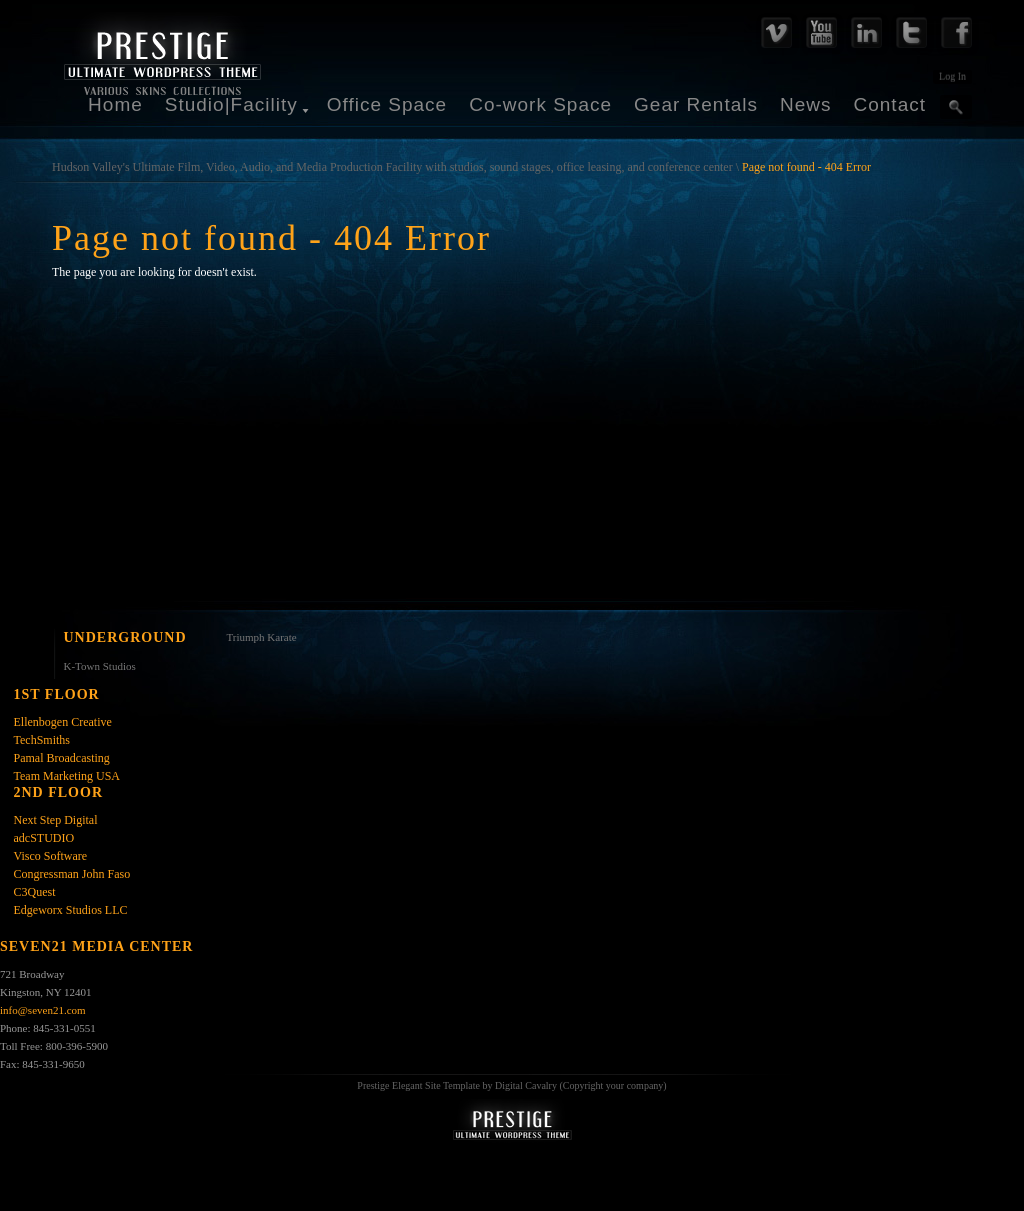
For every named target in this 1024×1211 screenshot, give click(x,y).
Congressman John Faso (72, 874)
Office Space (387, 104)
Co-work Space (540, 104)
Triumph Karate (262, 637)
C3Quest (35, 892)
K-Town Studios (100, 666)
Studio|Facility (231, 104)
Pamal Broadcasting (62, 758)
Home (115, 104)
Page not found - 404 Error (806, 167)
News (806, 104)
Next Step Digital (56, 820)
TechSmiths (42, 740)
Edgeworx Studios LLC (71, 910)
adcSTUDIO (44, 838)
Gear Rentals (696, 104)
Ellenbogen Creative (63, 722)
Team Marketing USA (67, 776)
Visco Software (51, 856)
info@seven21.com (43, 1010)
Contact (890, 104)
